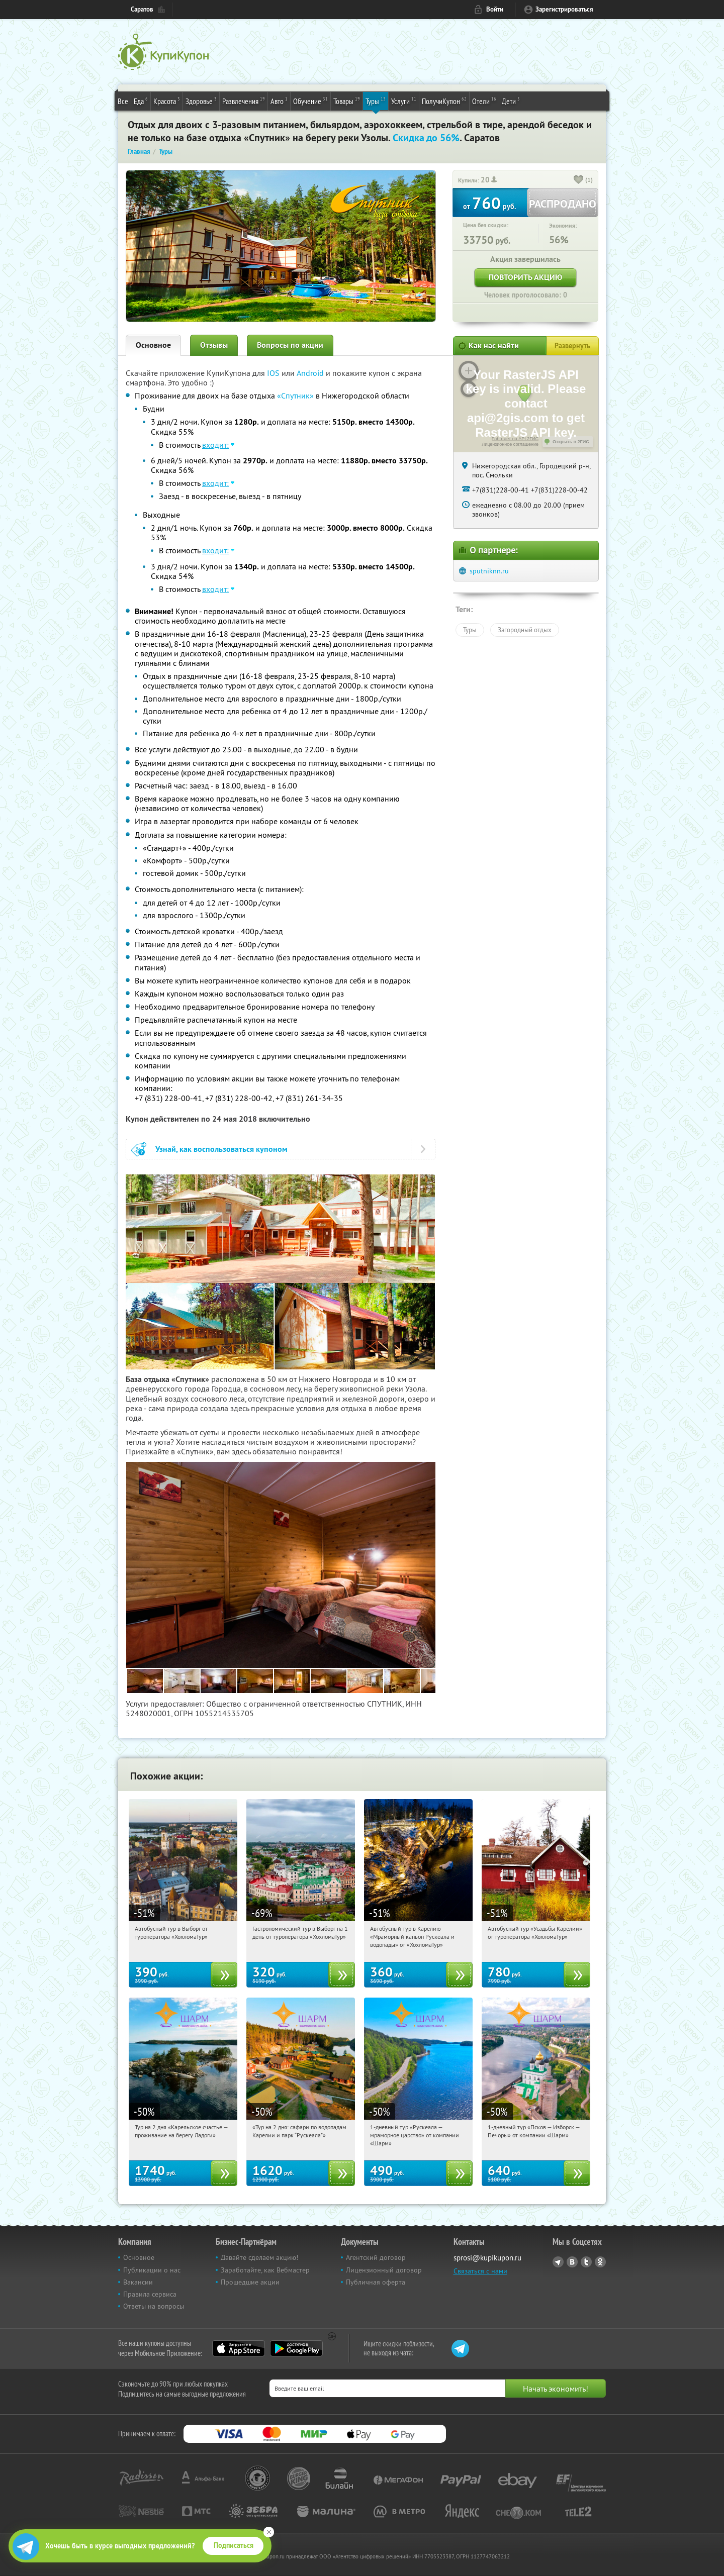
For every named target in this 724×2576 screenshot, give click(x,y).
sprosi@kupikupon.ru (487, 2257)
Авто (279, 100)
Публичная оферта (375, 2282)
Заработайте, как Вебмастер (265, 2269)
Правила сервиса (149, 2294)
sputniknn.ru (489, 570)
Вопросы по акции (290, 345)
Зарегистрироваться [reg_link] (564, 9)
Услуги (403, 100)
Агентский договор (376, 2257)
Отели (484, 100)
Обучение (310, 100)
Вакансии (138, 2282)
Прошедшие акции (250, 2282)
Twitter (586, 2261)
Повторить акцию (525, 277)
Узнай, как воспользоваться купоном (221, 1149)
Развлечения (243, 100)
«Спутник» (295, 395)
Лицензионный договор (384, 2269)
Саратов (142, 9)
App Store (238, 2348)
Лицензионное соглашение (510, 444)
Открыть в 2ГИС (571, 441)
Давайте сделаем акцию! (259, 2257)
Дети (511, 100)
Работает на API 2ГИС (515, 438)
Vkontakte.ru (572, 2261)
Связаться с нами (480, 2270)
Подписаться (233, 2545)
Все (123, 101)
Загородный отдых (525, 630)
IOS (274, 373)
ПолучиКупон (444, 100)
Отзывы (214, 345)
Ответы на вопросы (153, 2306)
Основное (153, 345)
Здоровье (201, 100)
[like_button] (579, 180)
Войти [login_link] (494, 9)
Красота (166, 100)
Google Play (296, 2348)
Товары (346, 100)
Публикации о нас (151, 2269)
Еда (141, 100)
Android (311, 373)
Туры (376, 100)
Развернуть (572, 345)
